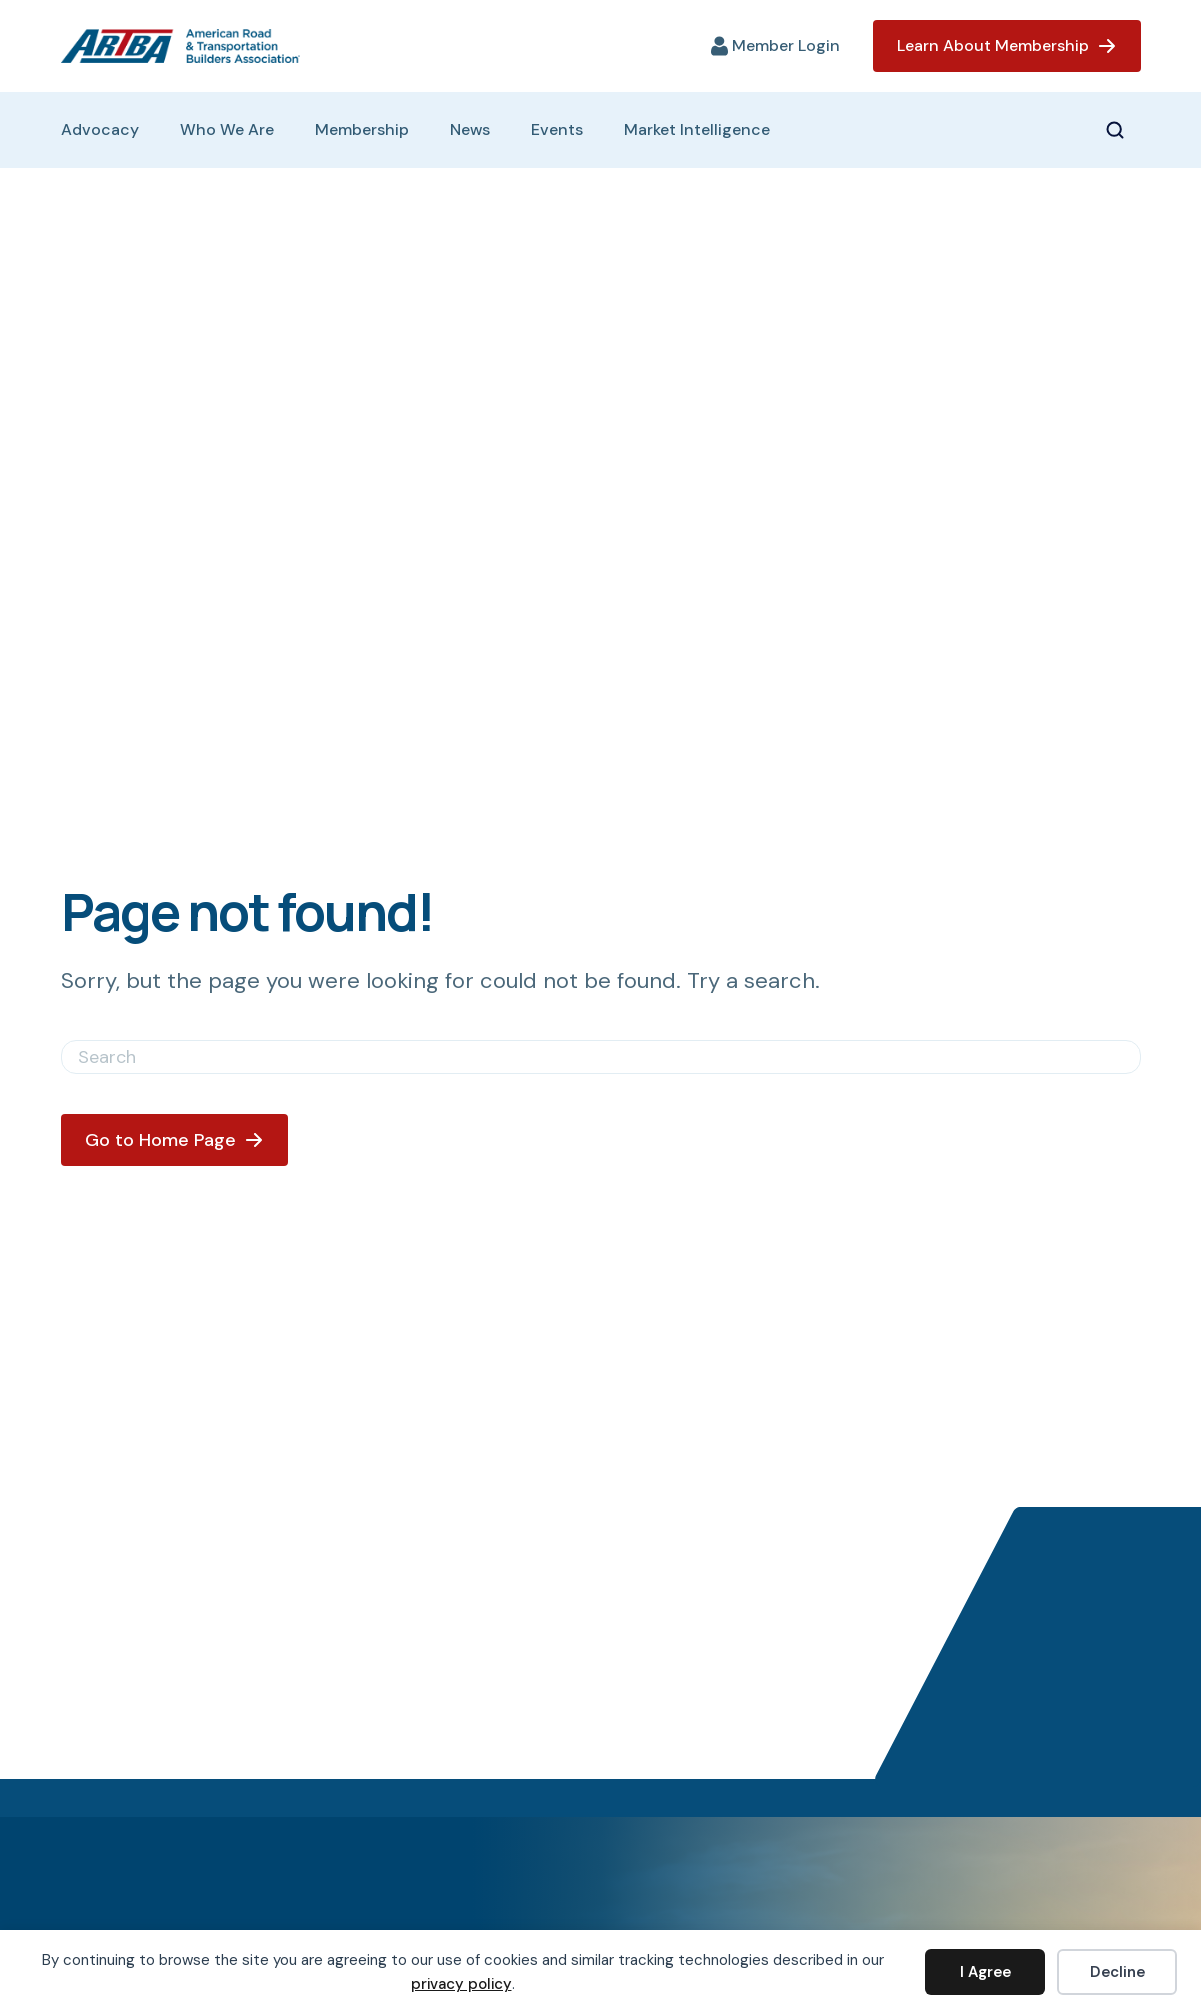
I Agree (985, 1972)
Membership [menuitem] (362, 129)
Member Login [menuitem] (786, 46)
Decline (1117, 1972)
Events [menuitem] (557, 129)
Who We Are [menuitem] (227, 129)
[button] (1123, 130)
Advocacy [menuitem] (100, 129)
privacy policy (461, 1984)
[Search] (601, 1057)
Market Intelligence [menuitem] (697, 129)
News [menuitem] (470, 129)
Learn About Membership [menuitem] (993, 45)
